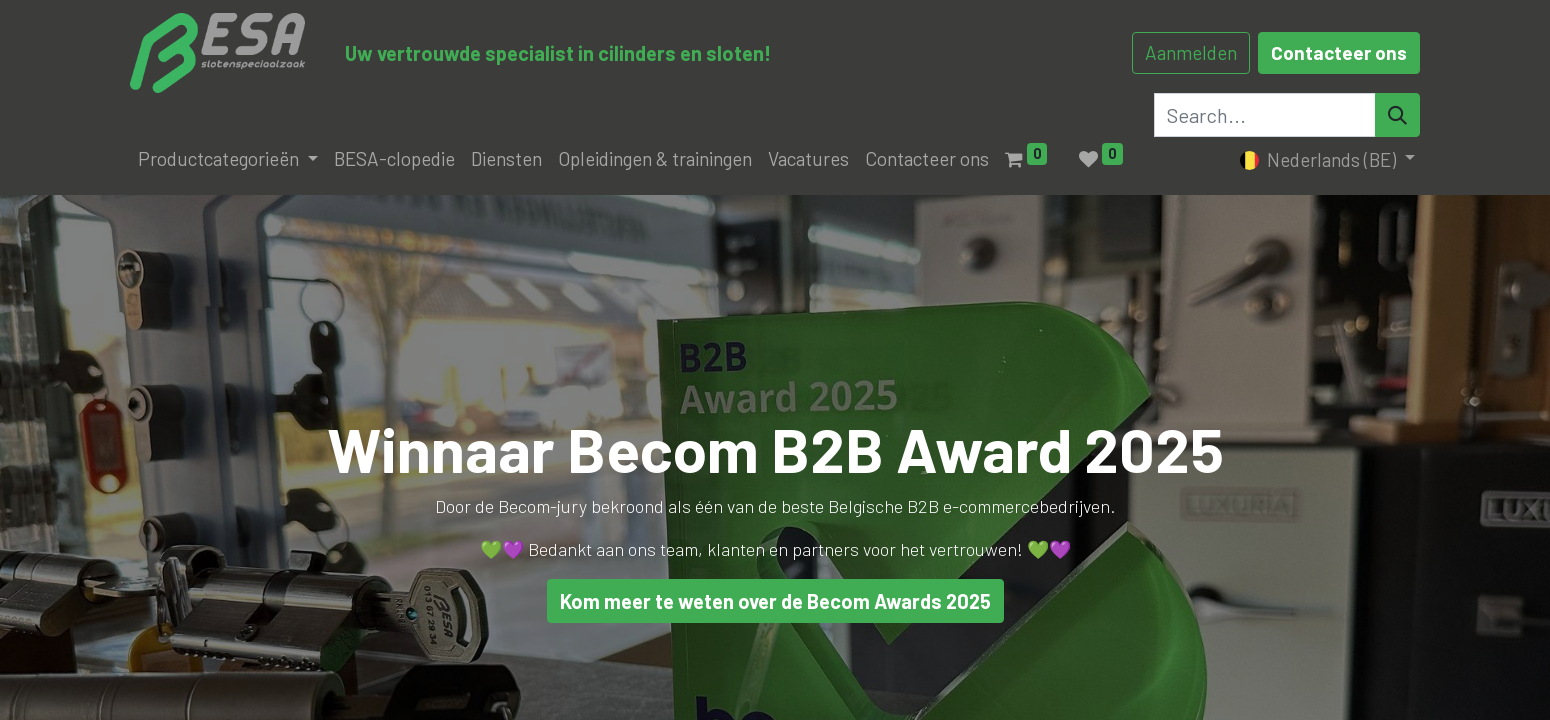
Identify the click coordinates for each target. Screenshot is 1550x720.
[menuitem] (394, 159)
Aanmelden (1191, 52)
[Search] (1397, 115)
